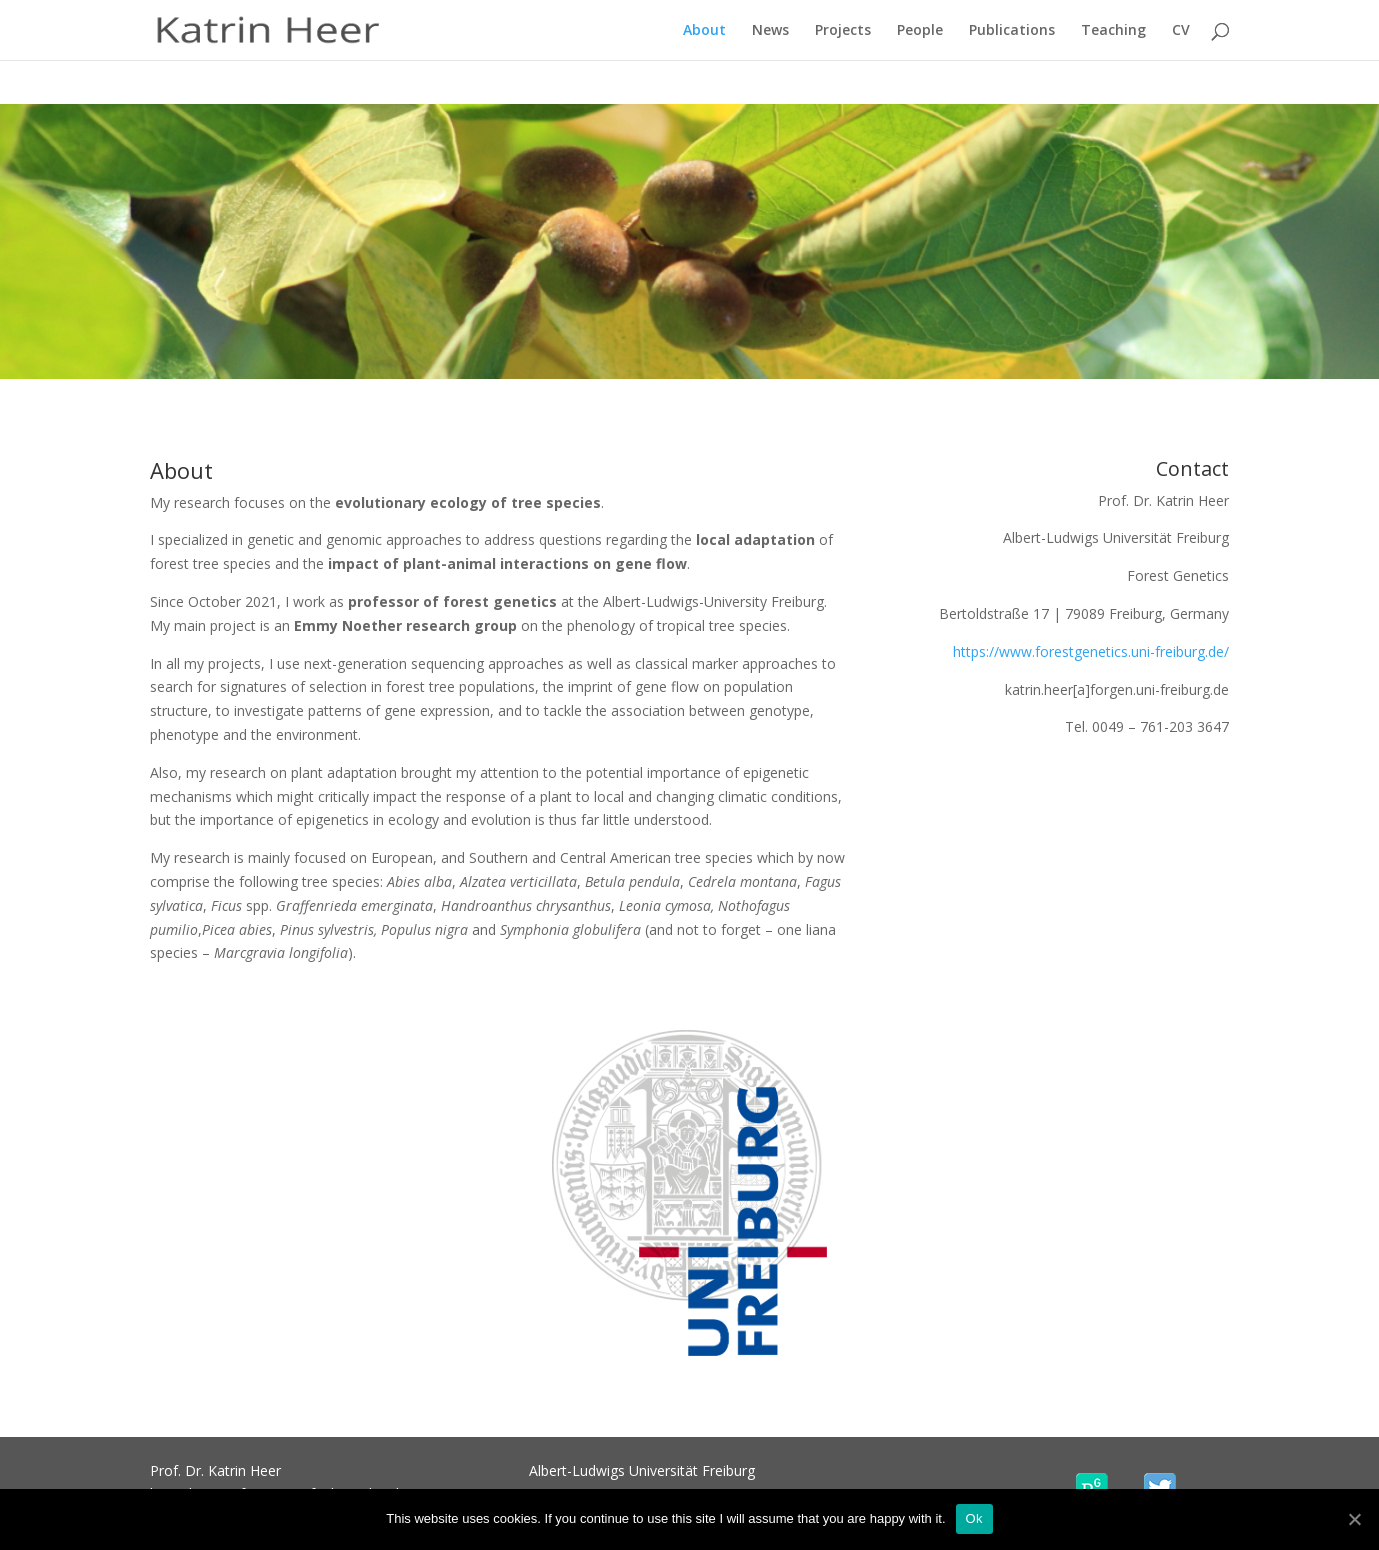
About (704, 31)
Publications (1012, 31)
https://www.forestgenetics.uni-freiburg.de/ (1091, 651)
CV (1181, 31)
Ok (974, 1518)
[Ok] (1354, 1519)
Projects (843, 31)
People (920, 31)
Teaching (1113, 31)
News (770, 31)
